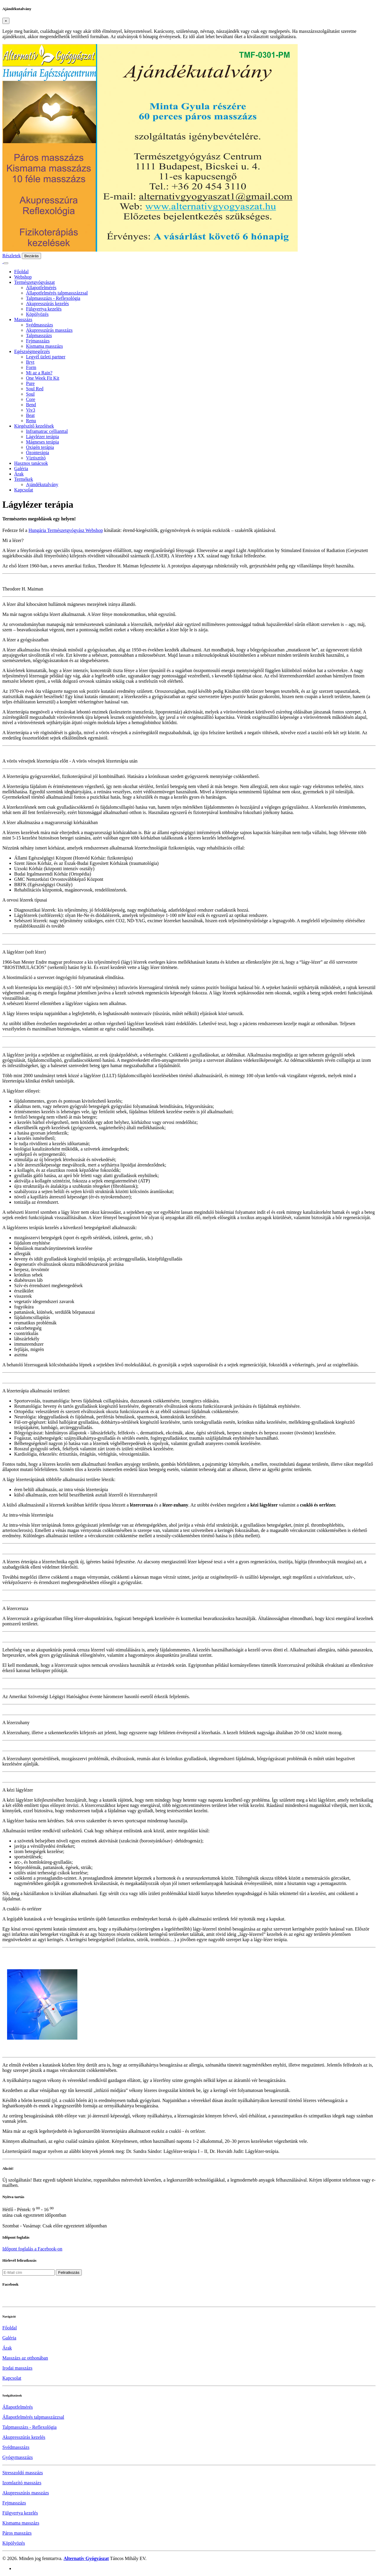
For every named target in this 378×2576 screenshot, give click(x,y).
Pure (30, 383)
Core (30, 399)
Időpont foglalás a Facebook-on (32, 2248)
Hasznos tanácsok (31, 463)
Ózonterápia (37, 452)
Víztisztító (36, 457)
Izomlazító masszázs (21, 2482)
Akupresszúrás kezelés (47, 303)
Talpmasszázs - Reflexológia (53, 298)
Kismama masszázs (44, 346)
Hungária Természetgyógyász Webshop (65, 530)
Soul (30, 394)
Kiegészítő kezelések (34, 425)
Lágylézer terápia (42, 436)
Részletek (11, 255)
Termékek (23, 479)
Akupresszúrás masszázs (49, 330)
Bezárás (31, 256)
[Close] (5, 21)
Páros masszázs (17, 2532)
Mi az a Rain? (39, 372)
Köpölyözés (37, 314)
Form (31, 367)
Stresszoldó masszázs (22, 2472)
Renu (31, 420)
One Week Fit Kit (42, 378)
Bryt (30, 362)
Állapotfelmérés (41, 287)
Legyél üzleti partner (45, 356)
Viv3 (30, 409)
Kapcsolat (23, 489)
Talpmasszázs (39, 335)
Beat (30, 415)
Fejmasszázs (38, 340)
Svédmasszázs (39, 324)
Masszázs (23, 319)
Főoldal (21, 271)
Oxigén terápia (40, 447)
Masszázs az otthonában (25, 2357)
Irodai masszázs (17, 2367)
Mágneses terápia (42, 441)
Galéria (21, 468)
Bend (31, 404)
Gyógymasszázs (17, 2457)
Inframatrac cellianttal (47, 431)
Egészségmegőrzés (32, 351)
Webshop (23, 276)
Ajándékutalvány (42, 484)
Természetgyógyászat (34, 282)
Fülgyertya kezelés (43, 308)
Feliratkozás (68, 2272)
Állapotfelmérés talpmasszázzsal (57, 292)
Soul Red (34, 388)
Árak (19, 473)
